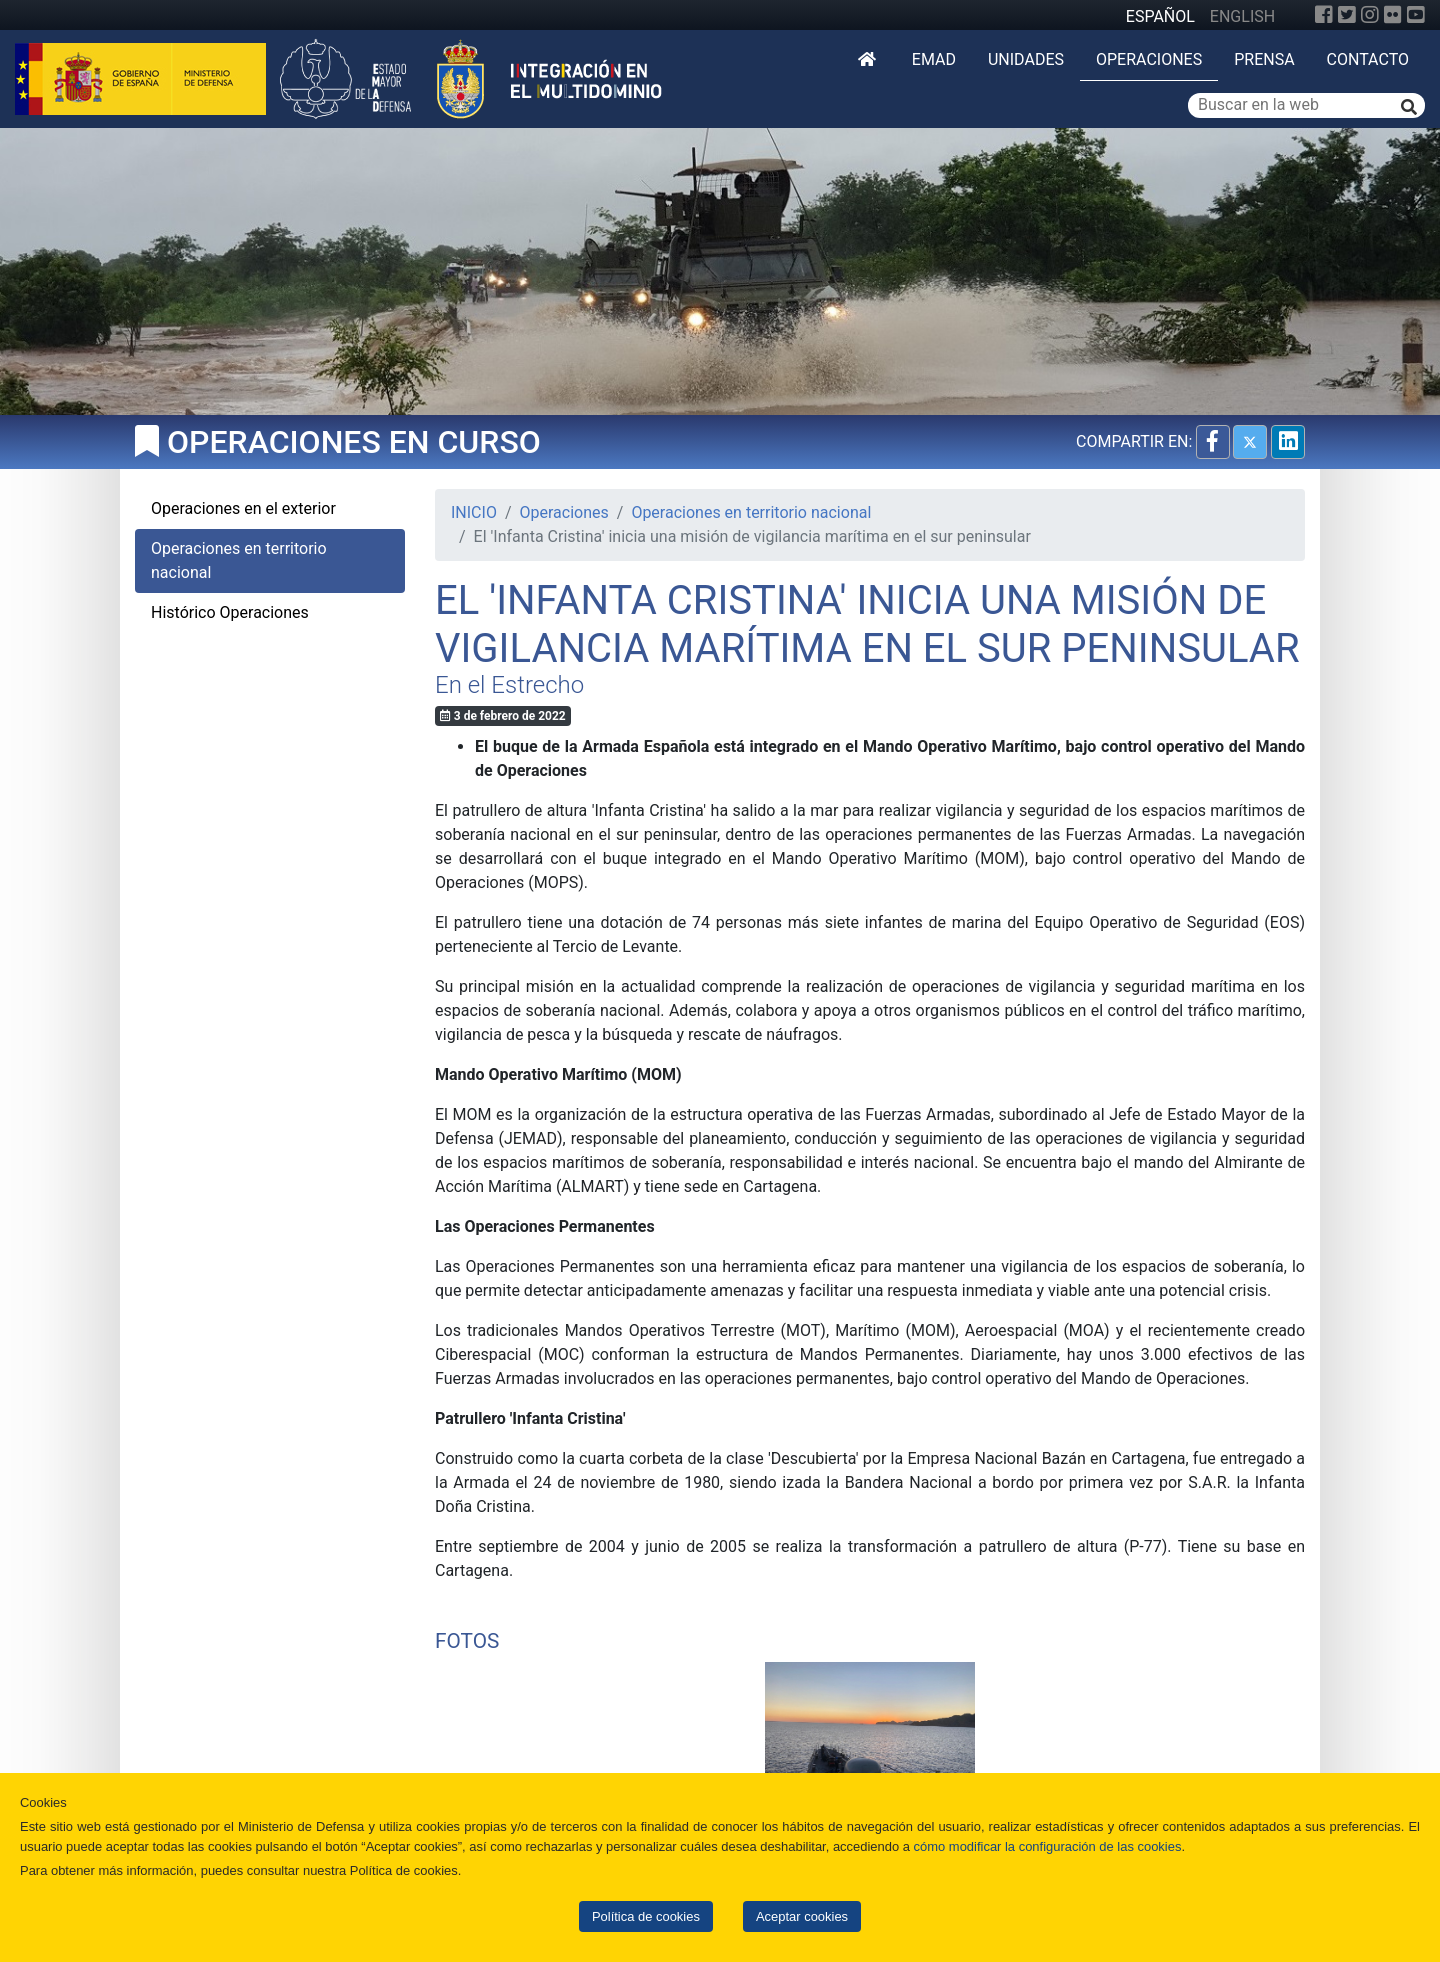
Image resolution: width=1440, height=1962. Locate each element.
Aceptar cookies (802, 1916)
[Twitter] (1347, 15)
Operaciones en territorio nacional (751, 512)
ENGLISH (1242, 16)
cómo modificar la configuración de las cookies (1048, 1846)
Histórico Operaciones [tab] (230, 612)
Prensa (1264, 59)
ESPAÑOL (1160, 16)
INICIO (474, 512)
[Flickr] (1393, 15)
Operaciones (1149, 59)
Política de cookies (646, 1916)
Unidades (1026, 59)
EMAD (934, 59)
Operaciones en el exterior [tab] (243, 508)
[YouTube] (1416, 15)
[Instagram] (1370, 15)
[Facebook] (1324, 15)
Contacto (1368, 59)
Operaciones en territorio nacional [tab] (239, 560)
